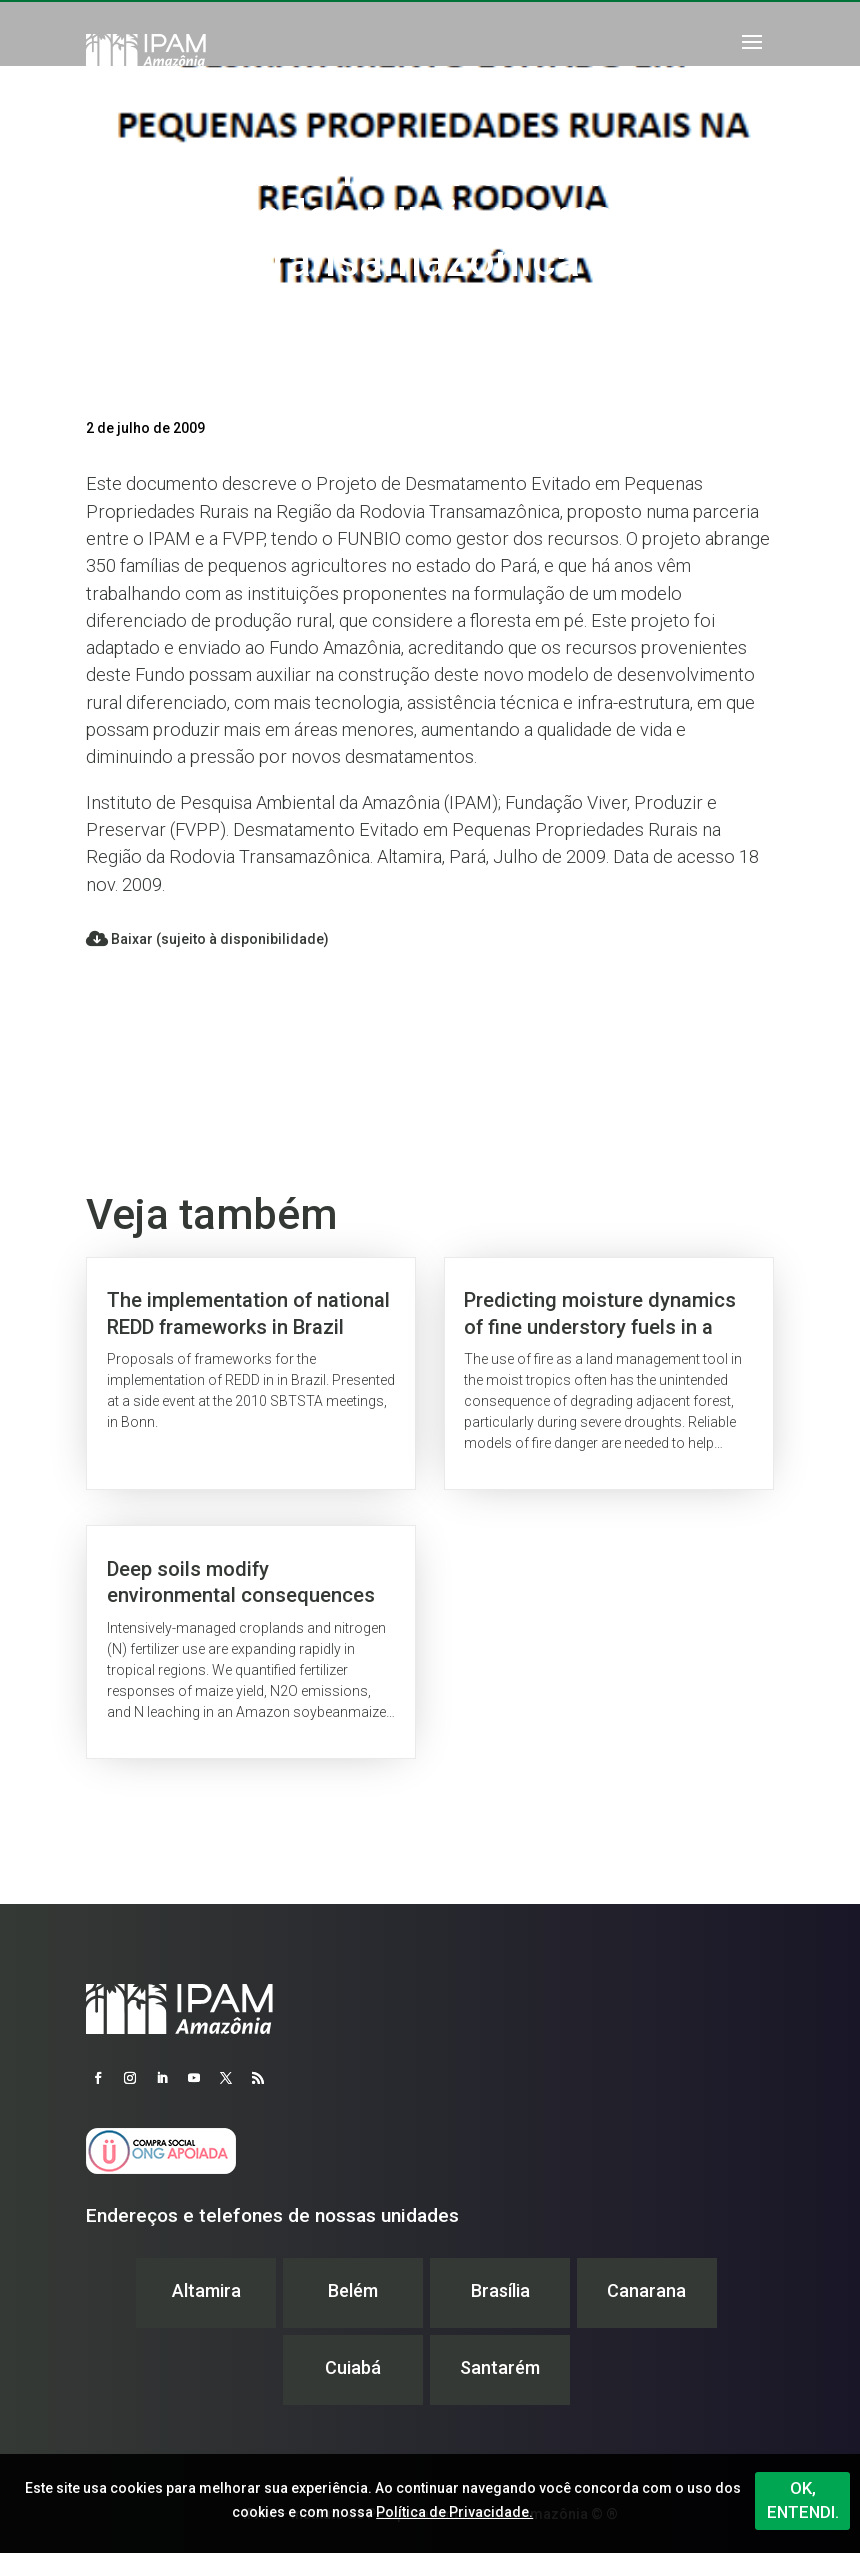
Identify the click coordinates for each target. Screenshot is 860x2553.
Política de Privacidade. (454, 2512)
